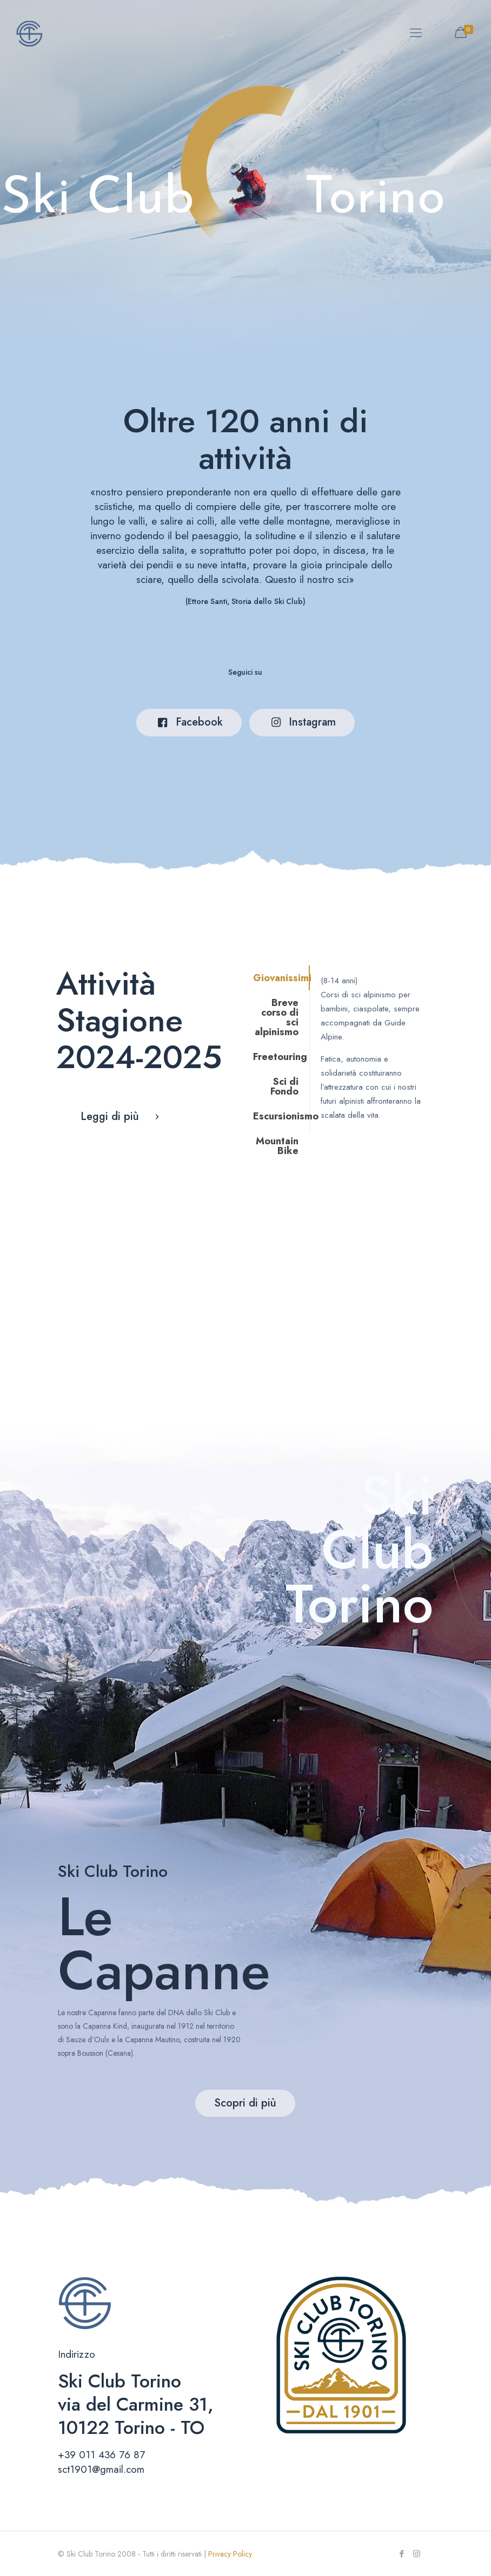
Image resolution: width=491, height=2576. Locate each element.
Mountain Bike (277, 1146)
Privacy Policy (230, 2553)
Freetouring (280, 1057)
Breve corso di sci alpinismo (276, 1017)
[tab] (278, 977)
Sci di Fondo (284, 1086)
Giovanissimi (281, 978)
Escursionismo (281, 1116)
